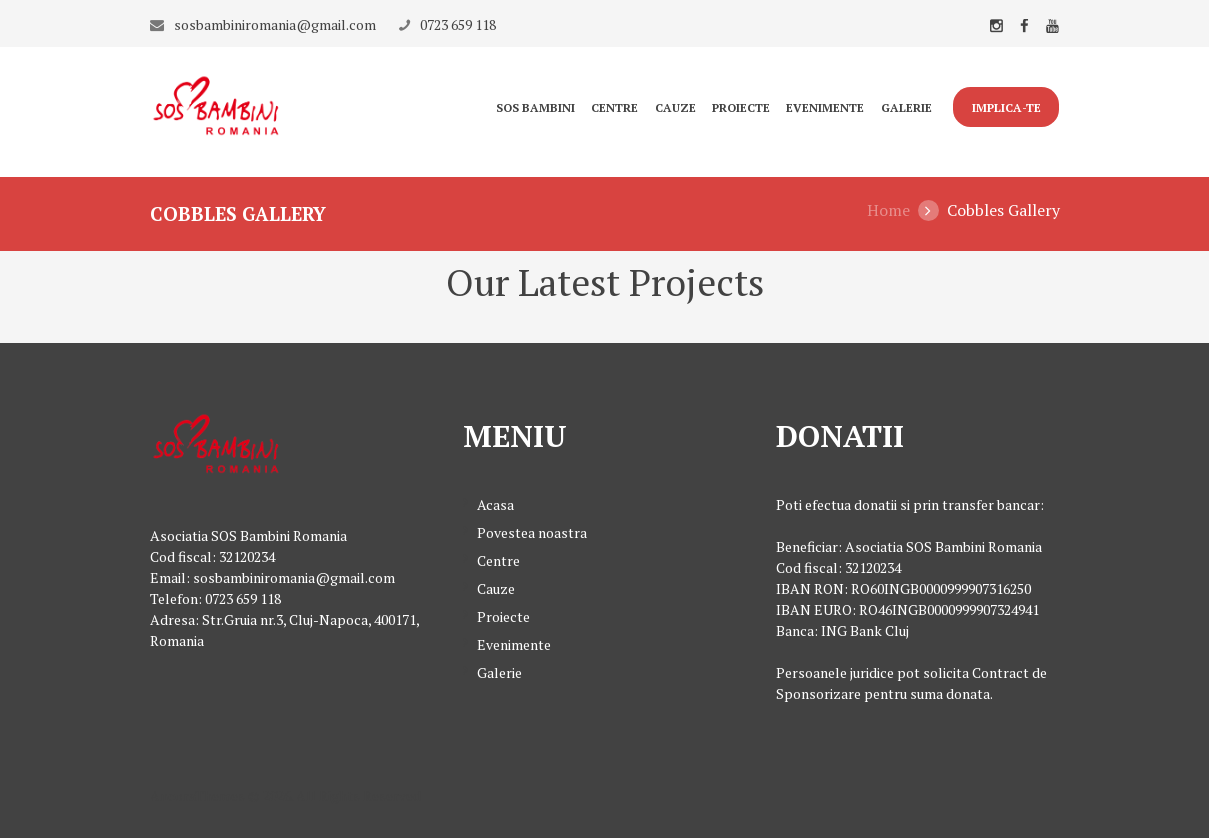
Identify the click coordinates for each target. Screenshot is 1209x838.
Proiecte (741, 107)
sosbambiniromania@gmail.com (275, 24)
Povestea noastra (532, 532)
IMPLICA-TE (1006, 107)
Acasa (495, 504)
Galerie (906, 107)
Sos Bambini (535, 107)
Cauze (675, 107)
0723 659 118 (458, 24)
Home (888, 210)
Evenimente (825, 107)
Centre (614, 107)
